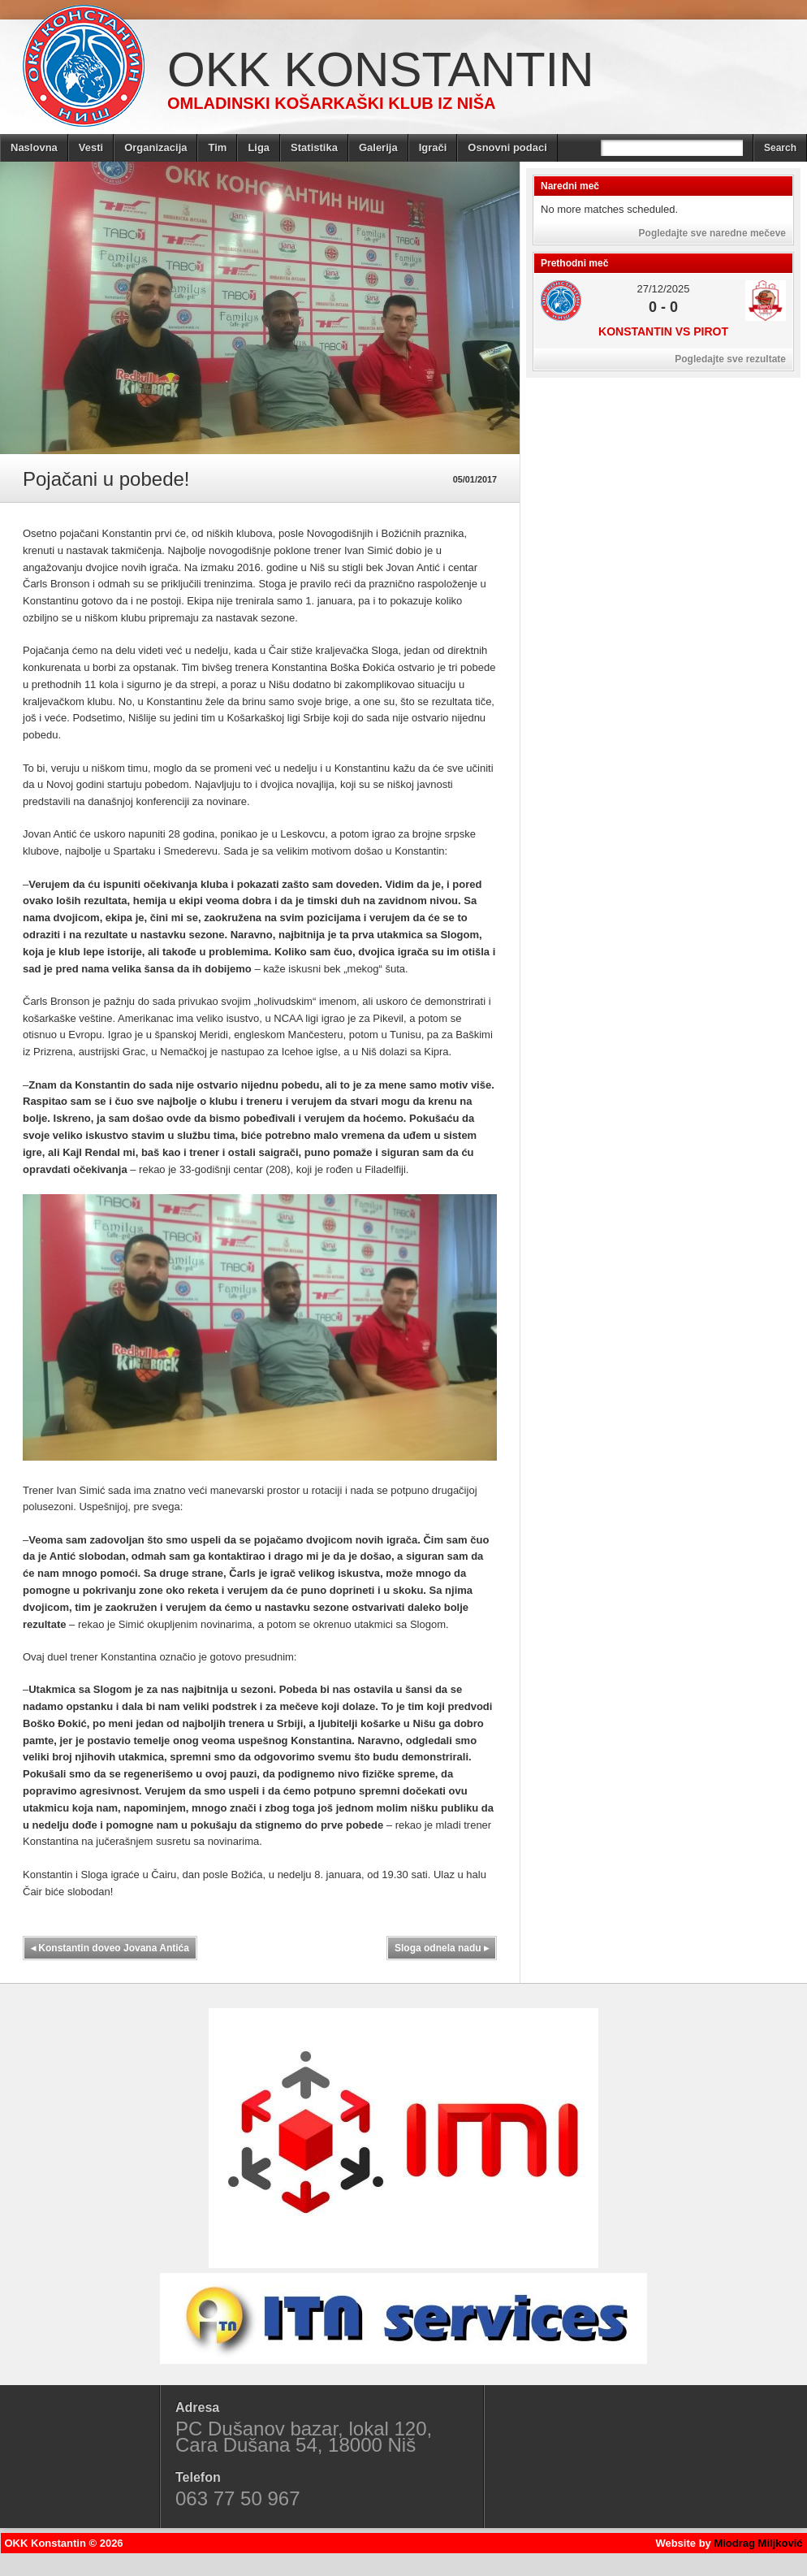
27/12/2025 (663, 289)
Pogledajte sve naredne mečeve (712, 233)
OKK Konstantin (380, 69)
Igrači (433, 147)
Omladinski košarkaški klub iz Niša (331, 103)
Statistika (314, 147)
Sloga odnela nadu (442, 1948)
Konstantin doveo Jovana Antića (110, 1948)
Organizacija (155, 147)
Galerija (378, 147)
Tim (217, 147)
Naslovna (34, 147)
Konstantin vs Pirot (663, 331)
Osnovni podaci (507, 147)
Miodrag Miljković (758, 2543)
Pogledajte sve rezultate (730, 359)
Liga (259, 147)
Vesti (91, 147)
